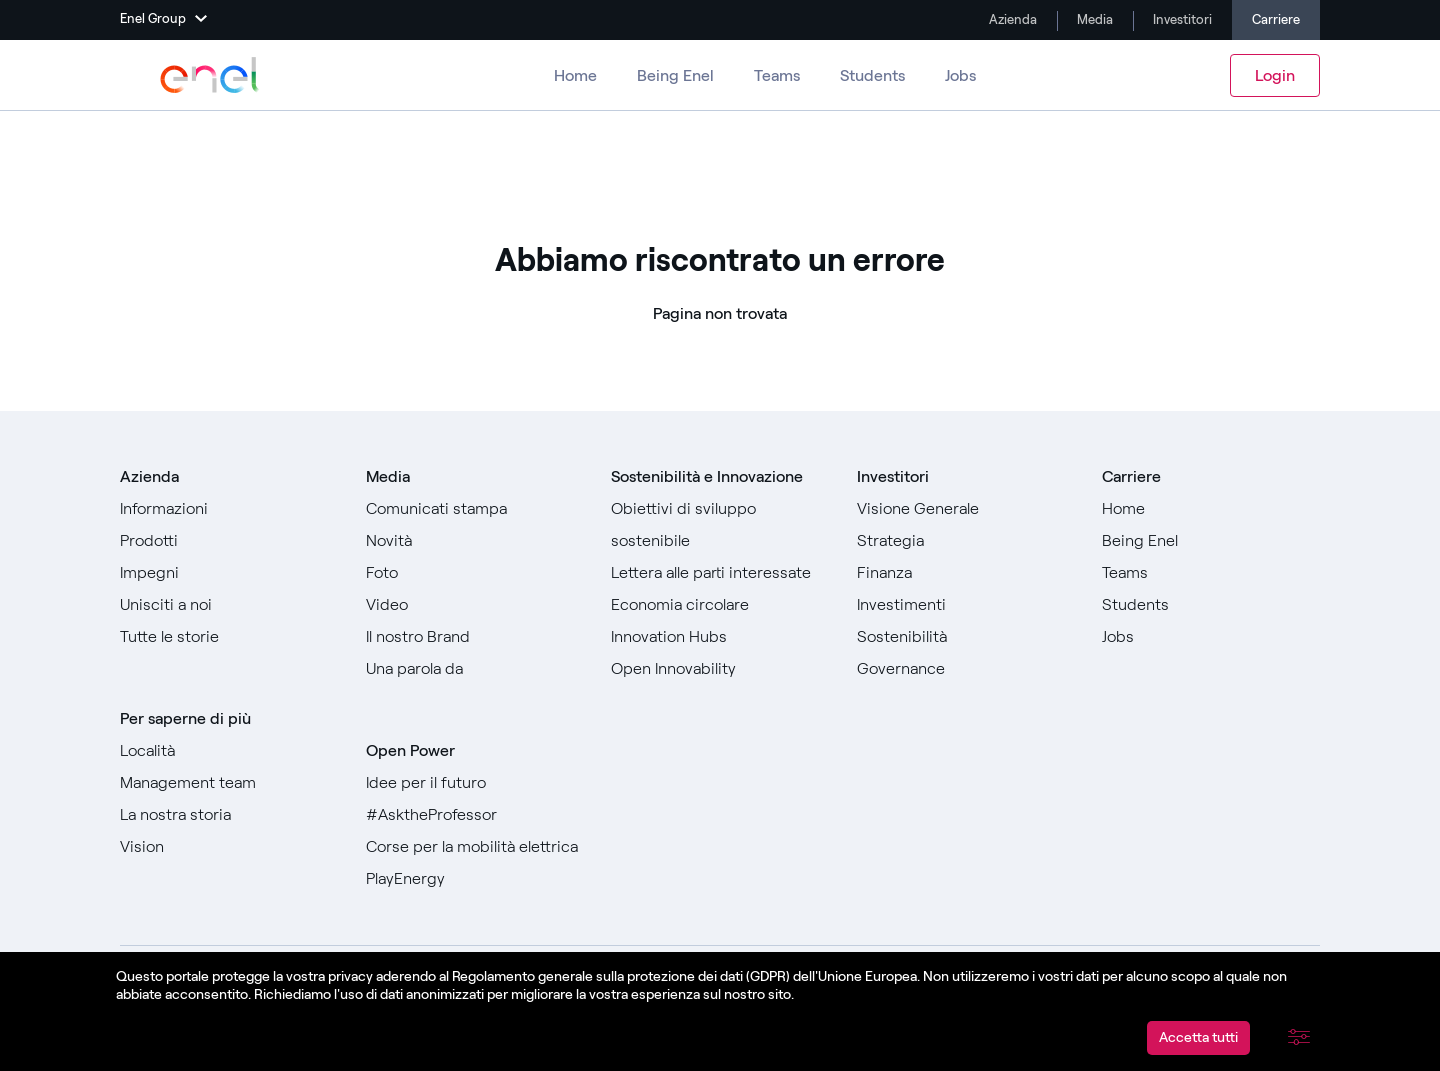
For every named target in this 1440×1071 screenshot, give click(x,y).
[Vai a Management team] (229, 783)
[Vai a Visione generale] (966, 509)
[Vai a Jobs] (1211, 637)
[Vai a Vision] (229, 847)
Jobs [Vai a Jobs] (960, 75)
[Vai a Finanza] (966, 573)
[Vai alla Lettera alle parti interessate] (720, 573)
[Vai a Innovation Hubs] (720, 637)
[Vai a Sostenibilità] (966, 637)
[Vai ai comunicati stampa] (475, 509)
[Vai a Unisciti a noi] (229, 605)
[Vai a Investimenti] (966, 605)
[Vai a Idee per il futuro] (475, 783)
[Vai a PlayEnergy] (475, 879)
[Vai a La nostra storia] (229, 815)
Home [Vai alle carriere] (575, 75)
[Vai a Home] (1211, 509)
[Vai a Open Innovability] (720, 669)
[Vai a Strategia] (966, 541)
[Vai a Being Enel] (1211, 541)
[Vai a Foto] (475, 573)
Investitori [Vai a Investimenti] (1181, 19)
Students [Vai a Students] (872, 75)
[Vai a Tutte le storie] (229, 637)
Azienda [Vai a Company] (1011, 19)
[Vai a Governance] (966, 669)
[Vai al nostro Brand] (475, 637)
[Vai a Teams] (1211, 573)
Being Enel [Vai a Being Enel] (675, 75)
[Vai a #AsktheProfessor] (475, 815)
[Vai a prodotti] (229, 541)
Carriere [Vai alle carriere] (1276, 19)
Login (1275, 75)
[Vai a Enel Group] (210, 75)
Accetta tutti (1198, 1037)
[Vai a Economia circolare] (720, 605)
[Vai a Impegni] (229, 573)
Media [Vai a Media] (1093, 19)
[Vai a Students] (1211, 605)
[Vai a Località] (229, 751)
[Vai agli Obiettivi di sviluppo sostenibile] (720, 525)
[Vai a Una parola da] (475, 669)
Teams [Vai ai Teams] (777, 75)
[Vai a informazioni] (229, 509)
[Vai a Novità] (475, 541)
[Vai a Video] (475, 605)
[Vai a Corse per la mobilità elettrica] (475, 847)
